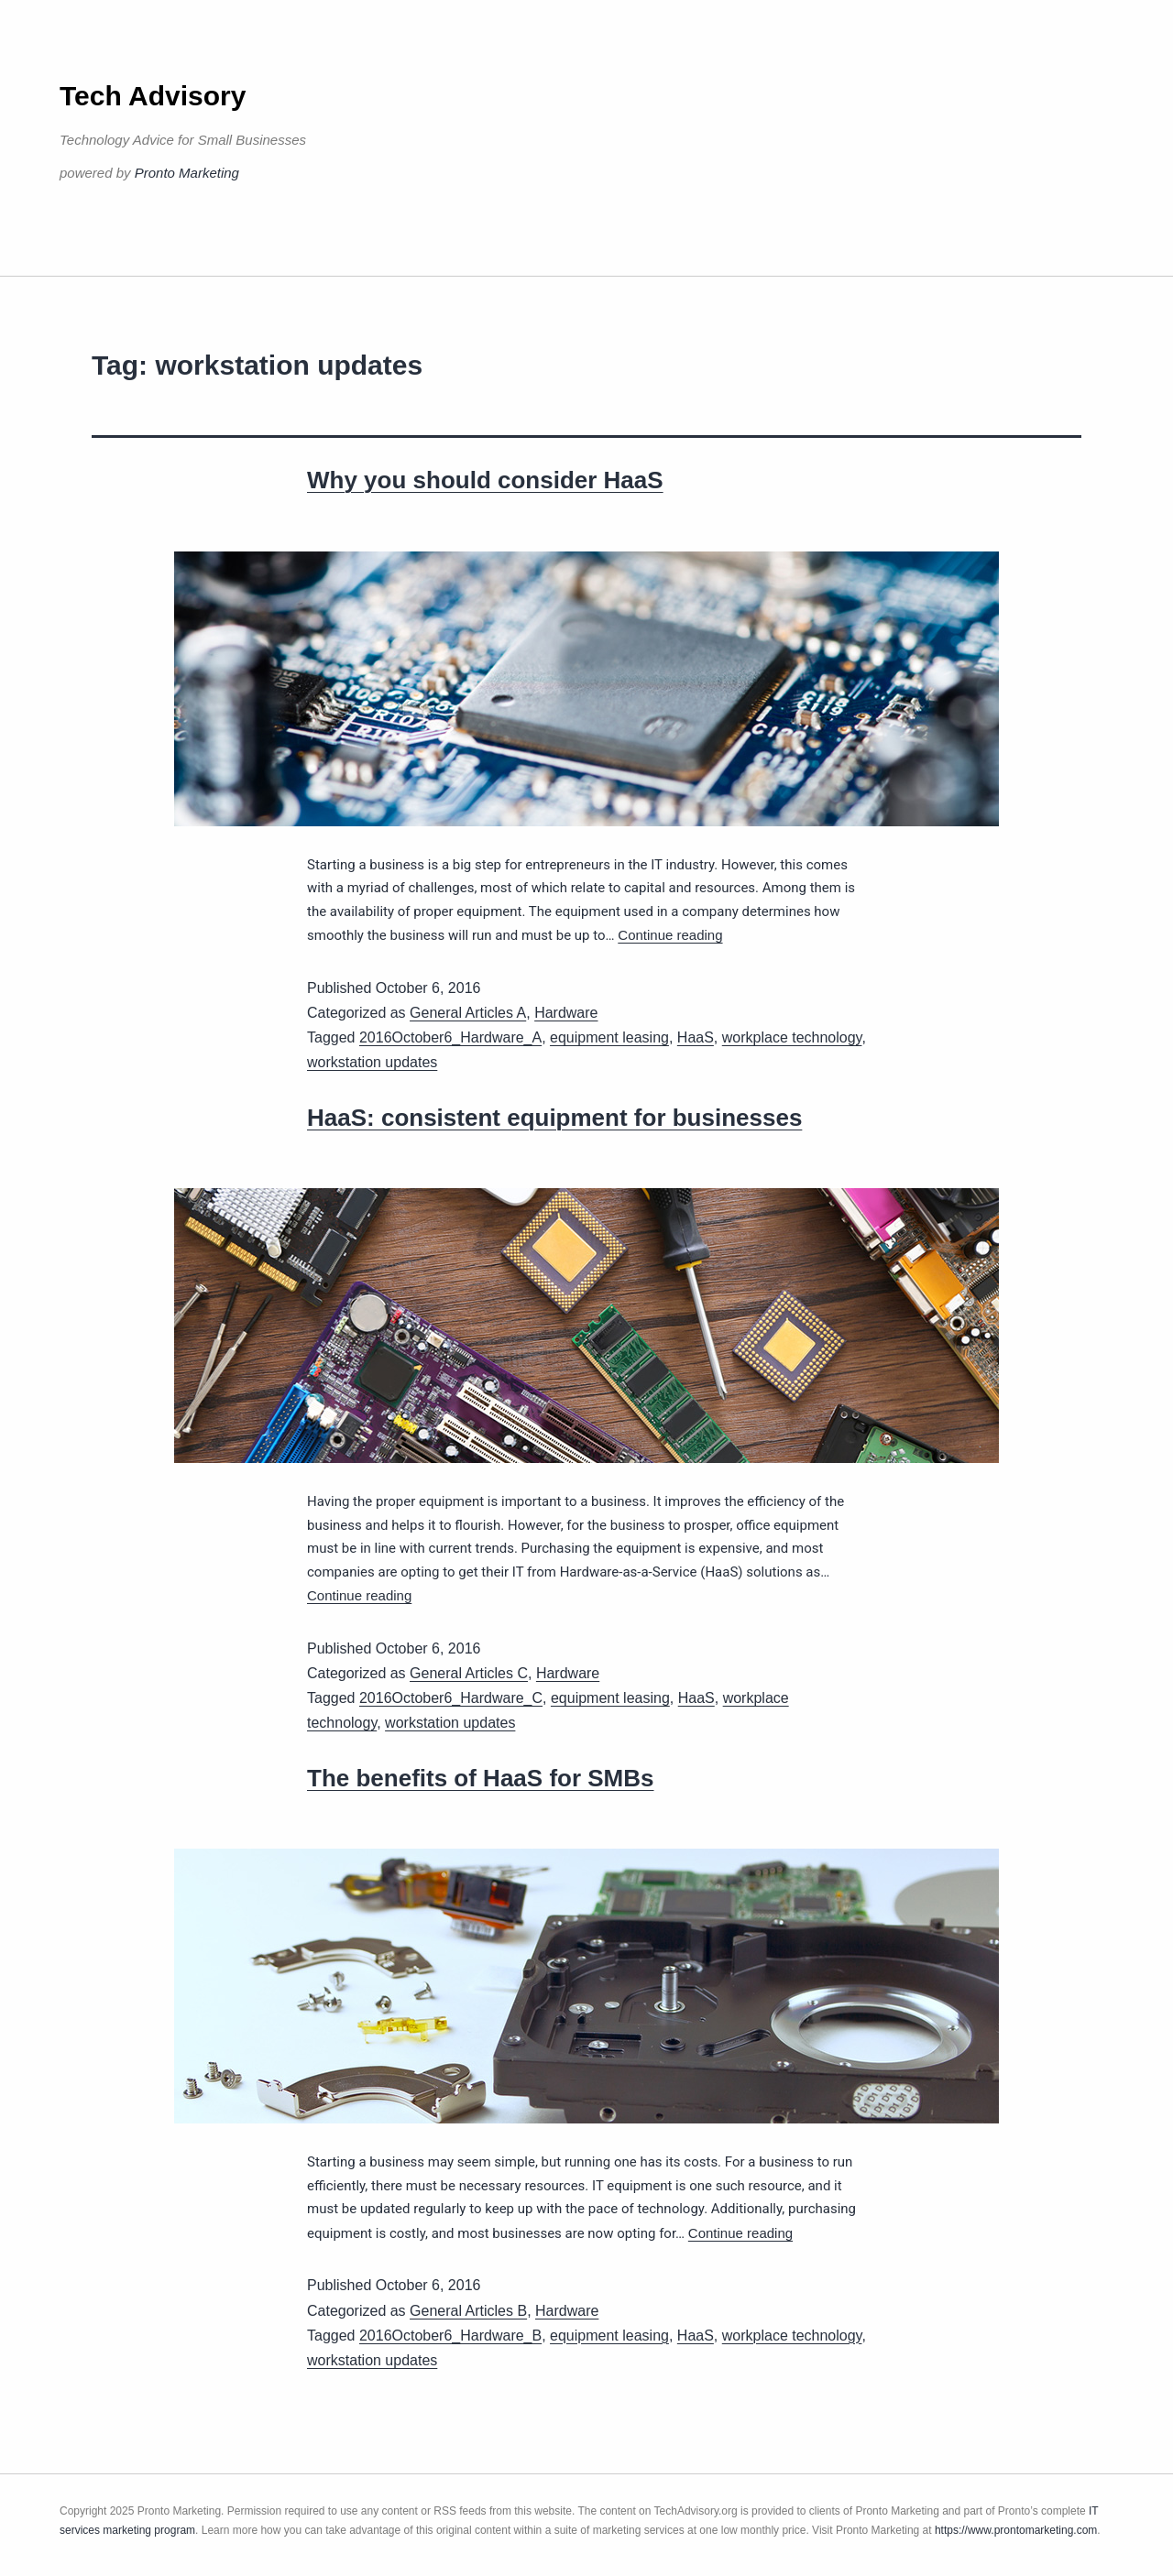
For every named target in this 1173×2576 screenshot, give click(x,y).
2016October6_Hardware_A (450, 1037)
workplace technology (792, 1037)
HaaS (695, 1037)
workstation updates (372, 1062)
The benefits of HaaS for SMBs (480, 1778)
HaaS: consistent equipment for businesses (554, 1117)
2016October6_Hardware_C (451, 1698)
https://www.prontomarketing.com (1016, 2530)
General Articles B (468, 2311)
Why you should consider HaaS (485, 480)
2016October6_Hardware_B (450, 2335)
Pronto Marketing (187, 172)
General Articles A (468, 1013)
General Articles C (469, 1673)
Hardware (565, 1013)
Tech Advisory (153, 96)
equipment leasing (609, 1037)
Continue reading (670, 935)
